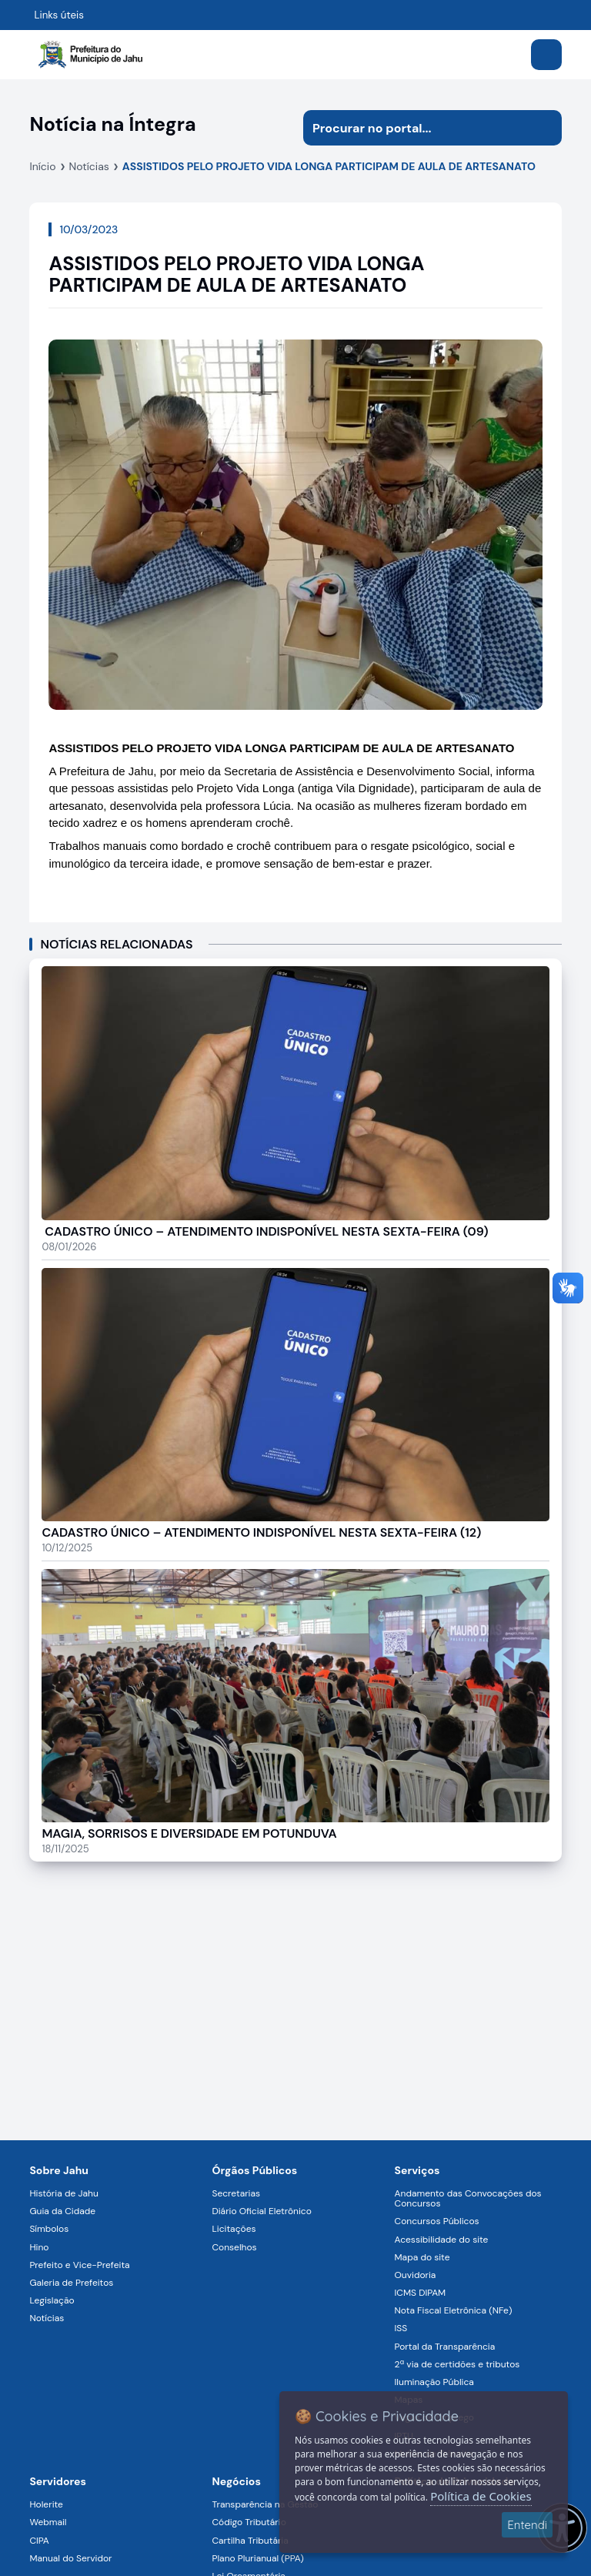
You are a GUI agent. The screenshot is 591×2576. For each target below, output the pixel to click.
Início (42, 166)
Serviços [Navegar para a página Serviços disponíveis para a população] (417, 2170)
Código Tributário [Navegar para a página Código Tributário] (248, 2522)
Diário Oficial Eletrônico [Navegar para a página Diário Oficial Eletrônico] (261, 2211)
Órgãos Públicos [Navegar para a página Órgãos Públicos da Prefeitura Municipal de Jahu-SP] (254, 2170)
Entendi (527, 2524)
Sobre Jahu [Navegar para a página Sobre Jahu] (58, 2170)
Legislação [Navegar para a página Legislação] (51, 2300)
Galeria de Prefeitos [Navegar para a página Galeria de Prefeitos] (71, 2283)
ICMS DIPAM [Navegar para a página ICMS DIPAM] (420, 2293)
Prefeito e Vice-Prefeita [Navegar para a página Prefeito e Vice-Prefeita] (79, 2265)
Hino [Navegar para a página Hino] (38, 2247)
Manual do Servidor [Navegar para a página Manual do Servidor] (70, 2558)
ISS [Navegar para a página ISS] (401, 2328)
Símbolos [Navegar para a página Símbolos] (48, 2229)
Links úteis (59, 15)
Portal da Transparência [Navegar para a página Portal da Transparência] (445, 2346)
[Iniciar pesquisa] (544, 128)
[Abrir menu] (546, 54)
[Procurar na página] (414, 128)
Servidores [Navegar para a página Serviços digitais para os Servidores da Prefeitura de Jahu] (57, 2481)
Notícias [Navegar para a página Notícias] (46, 2318)
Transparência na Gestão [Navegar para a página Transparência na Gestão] (265, 2504)
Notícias (89, 166)
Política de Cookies (480, 2496)
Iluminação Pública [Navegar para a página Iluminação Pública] (434, 2382)
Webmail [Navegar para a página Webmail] (47, 2522)
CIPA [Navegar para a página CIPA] (38, 2540)
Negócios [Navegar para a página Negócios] (236, 2481)
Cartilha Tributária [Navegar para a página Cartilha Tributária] (250, 2540)
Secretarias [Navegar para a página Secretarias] (236, 2193)
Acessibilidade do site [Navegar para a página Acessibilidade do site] (442, 2239)
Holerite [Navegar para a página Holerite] (45, 2504)
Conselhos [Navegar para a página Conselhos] (234, 2247)
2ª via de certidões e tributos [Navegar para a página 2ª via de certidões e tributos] (457, 2364)
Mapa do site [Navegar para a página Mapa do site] (422, 2257)
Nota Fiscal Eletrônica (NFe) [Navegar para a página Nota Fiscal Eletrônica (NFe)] (454, 2310)
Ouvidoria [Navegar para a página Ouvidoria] (415, 2275)
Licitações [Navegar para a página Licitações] (233, 2229)
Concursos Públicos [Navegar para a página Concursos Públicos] (437, 2221)
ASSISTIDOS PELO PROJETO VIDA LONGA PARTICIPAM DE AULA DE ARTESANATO (329, 166)
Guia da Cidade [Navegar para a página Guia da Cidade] (62, 2211)
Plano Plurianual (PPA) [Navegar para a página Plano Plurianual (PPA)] (257, 2558)
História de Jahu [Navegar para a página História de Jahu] (63, 2193)
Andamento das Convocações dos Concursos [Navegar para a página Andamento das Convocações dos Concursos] (468, 2198)
